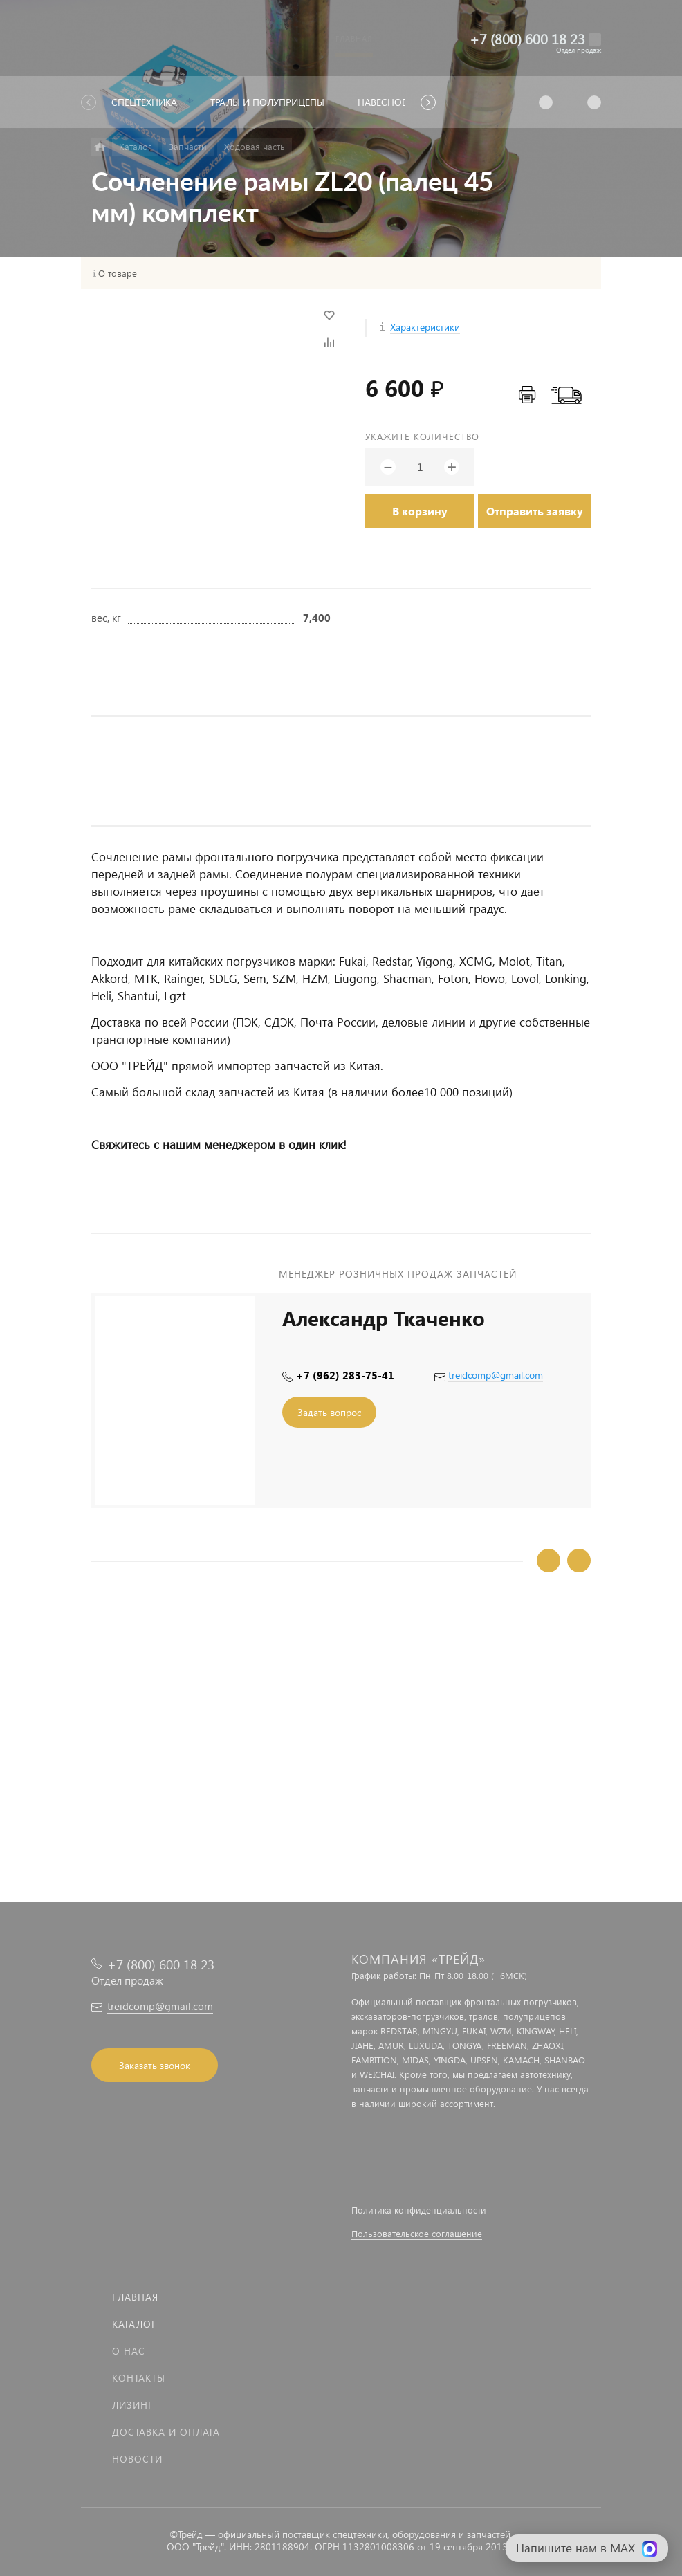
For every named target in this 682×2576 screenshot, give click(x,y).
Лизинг (133, 2404)
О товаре (117, 273)
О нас (128, 2350)
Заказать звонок (154, 2065)
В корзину (420, 511)
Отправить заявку (534, 511)
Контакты (138, 2377)
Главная (135, 2296)
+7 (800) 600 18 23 (527, 38)
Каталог (134, 2323)
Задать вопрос (329, 1412)
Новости (137, 2458)
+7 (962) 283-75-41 (345, 1375)
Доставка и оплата (166, 2431)
